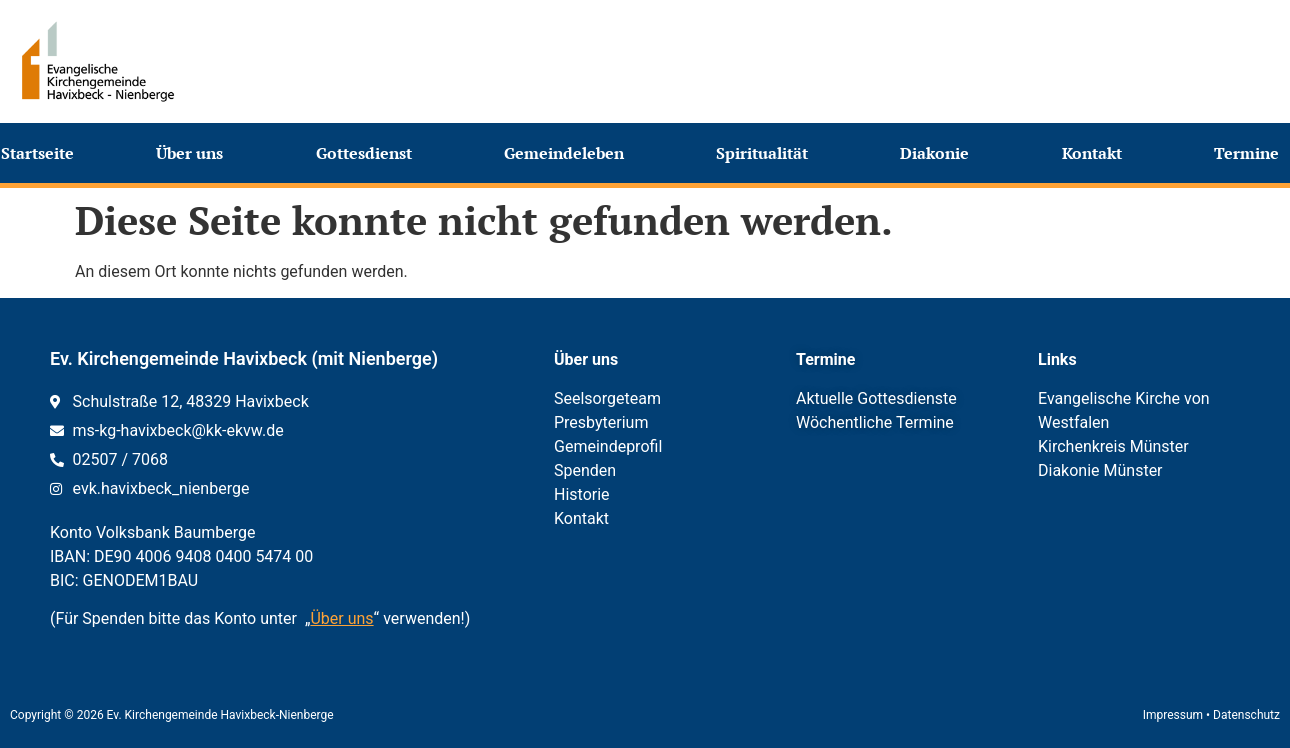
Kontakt (1097, 153)
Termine (1251, 153)
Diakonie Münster (1100, 470)
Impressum (1173, 715)
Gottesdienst (369, 153)
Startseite (37, 153)
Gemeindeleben (569, 153)
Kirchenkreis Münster (1113, 446)
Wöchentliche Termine (875, 422)
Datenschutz (1246, 715)
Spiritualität (767, 153)
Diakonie (939, 153)
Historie (582, 494)
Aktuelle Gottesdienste (876, 398)
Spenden (585, 470)
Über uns (194, 153)
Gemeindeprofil (608, 446)
